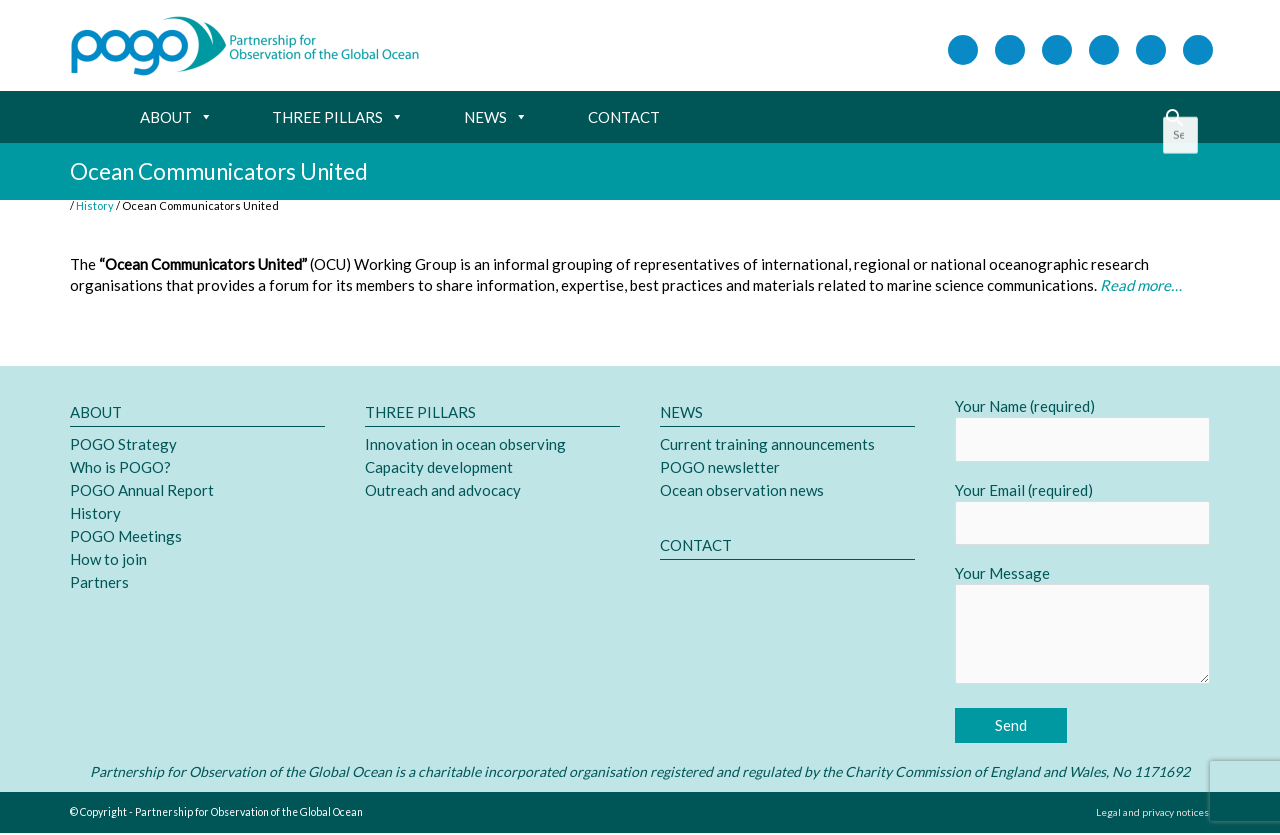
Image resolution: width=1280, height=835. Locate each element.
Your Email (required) (1082, 515)
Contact (624, 118)
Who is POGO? (120, 468)
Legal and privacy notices (1150, 814)
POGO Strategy (123, 445)
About (176, 118)
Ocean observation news (742, 491)
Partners (99, 583)
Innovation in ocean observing (465, 445)
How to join (108, 560)
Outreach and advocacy (443, 491)
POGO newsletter (720, 468)
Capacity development (439, 468)
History (95, 514)
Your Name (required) (1082, 431)
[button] (1174, 118)
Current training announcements (767, 445)
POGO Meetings (126, 537)
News (496, 118)
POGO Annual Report (142, 491)
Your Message (1082, 629)
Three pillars (338, 118)
